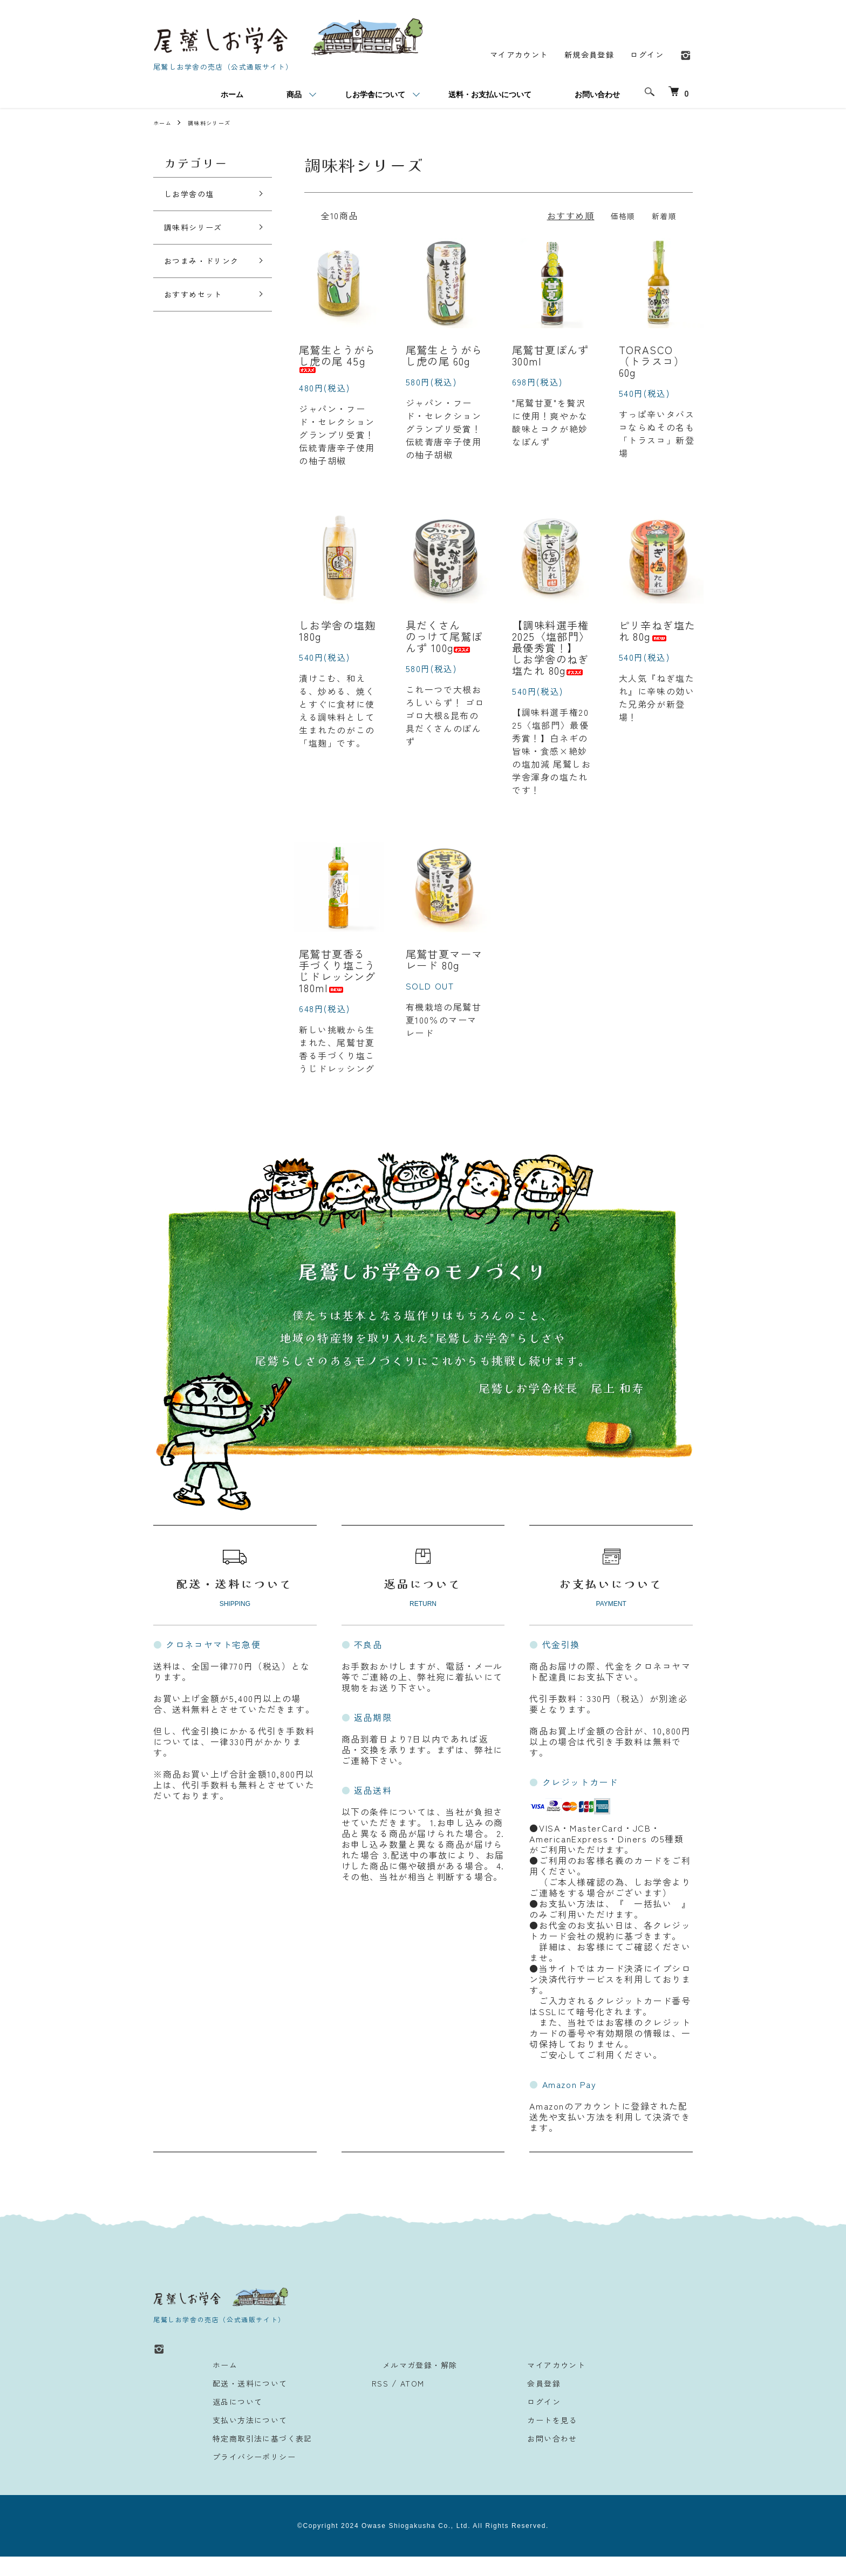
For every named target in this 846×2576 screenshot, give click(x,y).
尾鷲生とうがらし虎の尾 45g (338, 361)
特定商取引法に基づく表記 (259, 2457)
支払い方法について (244, 2438)
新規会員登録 (581, 56)
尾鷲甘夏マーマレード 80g (444, 974)
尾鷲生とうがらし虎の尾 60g (444, 359)
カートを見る (527, 2438)
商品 (294, 95)
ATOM (407, 2402)
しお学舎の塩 (196, 196)
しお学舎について (375, 95)
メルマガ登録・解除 (406, 2383)
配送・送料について (244, 2402)
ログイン (645, 56)
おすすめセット (201, 314)
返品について (230, 2420)
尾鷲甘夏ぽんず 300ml (551, 359)
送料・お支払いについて (489, 95)
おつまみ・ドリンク (206, 272)
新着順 (662, 216)
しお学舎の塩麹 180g (338, 637)
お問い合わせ (597, 95)
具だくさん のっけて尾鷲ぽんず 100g (444, 643)
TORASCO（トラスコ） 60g (652, 365)
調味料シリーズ (216, 123)
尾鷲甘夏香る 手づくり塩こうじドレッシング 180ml (338, 987)
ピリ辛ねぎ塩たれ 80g (658, 637)
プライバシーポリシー (249, 2475)
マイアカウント (503, 56)
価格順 (617, 216)
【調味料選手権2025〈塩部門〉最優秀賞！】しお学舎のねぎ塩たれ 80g (551, 656)
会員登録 (517, 2402)
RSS (373, 2402)
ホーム (232, 95)
